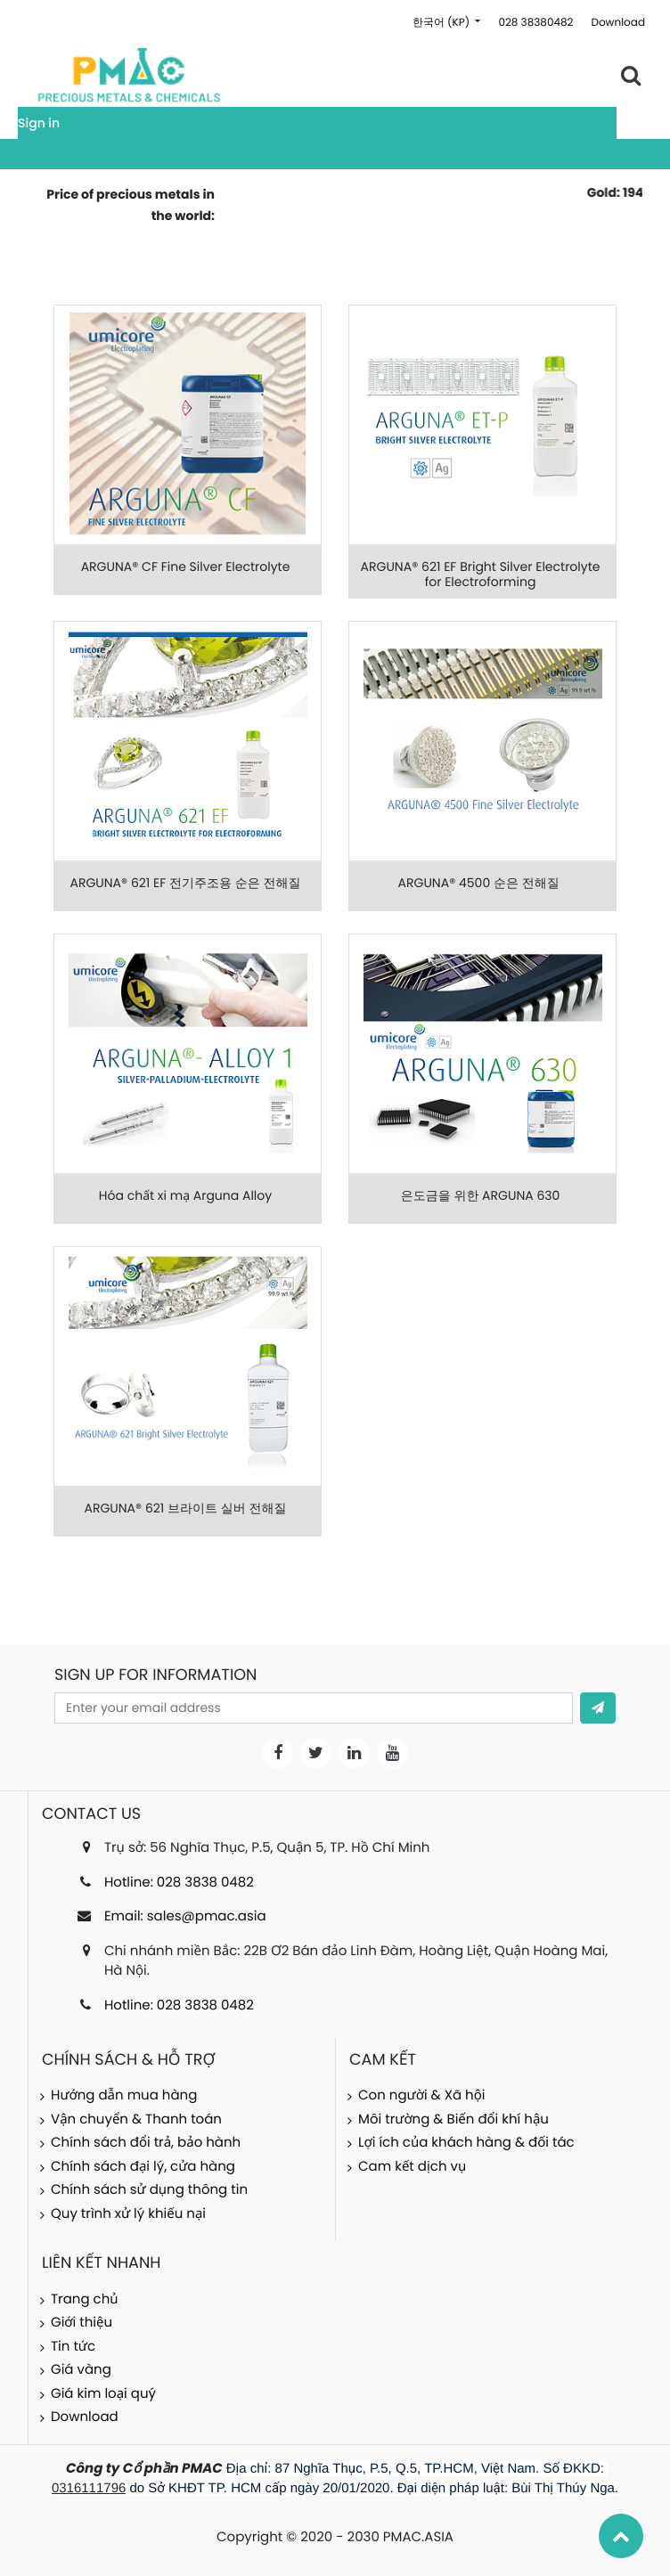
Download (618, 22)
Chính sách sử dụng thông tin (149, 2190)
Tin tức (73, 2346)
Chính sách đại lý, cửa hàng (143, 2166)
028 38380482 (535, 22)
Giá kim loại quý (103, 2393)
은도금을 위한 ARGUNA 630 (480, 1195)
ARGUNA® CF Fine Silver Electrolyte (185, 566)
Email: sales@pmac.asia (185, 1916)
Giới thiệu (81, 2322)
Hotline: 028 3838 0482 (179, 1882)
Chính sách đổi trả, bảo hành (146, 2142)
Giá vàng (81, 2369)
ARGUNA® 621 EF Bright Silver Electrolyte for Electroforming (481, 574)
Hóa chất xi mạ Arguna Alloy (185, 1195)
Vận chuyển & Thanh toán (136, 2119)
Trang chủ (84, 2299)
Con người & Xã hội (422, 2095)
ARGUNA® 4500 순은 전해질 (480, 883)
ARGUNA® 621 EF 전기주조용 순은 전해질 (184, 883)
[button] (598, 1708)
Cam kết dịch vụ (412, 2166)
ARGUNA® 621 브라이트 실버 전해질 (185, 1508)
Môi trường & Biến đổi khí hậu (453, 2119)
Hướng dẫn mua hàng (124, 2095)
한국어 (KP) (442, 22)
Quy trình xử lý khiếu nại (128, 2214)
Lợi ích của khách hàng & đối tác (466, 2142)
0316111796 (89, 2488)
